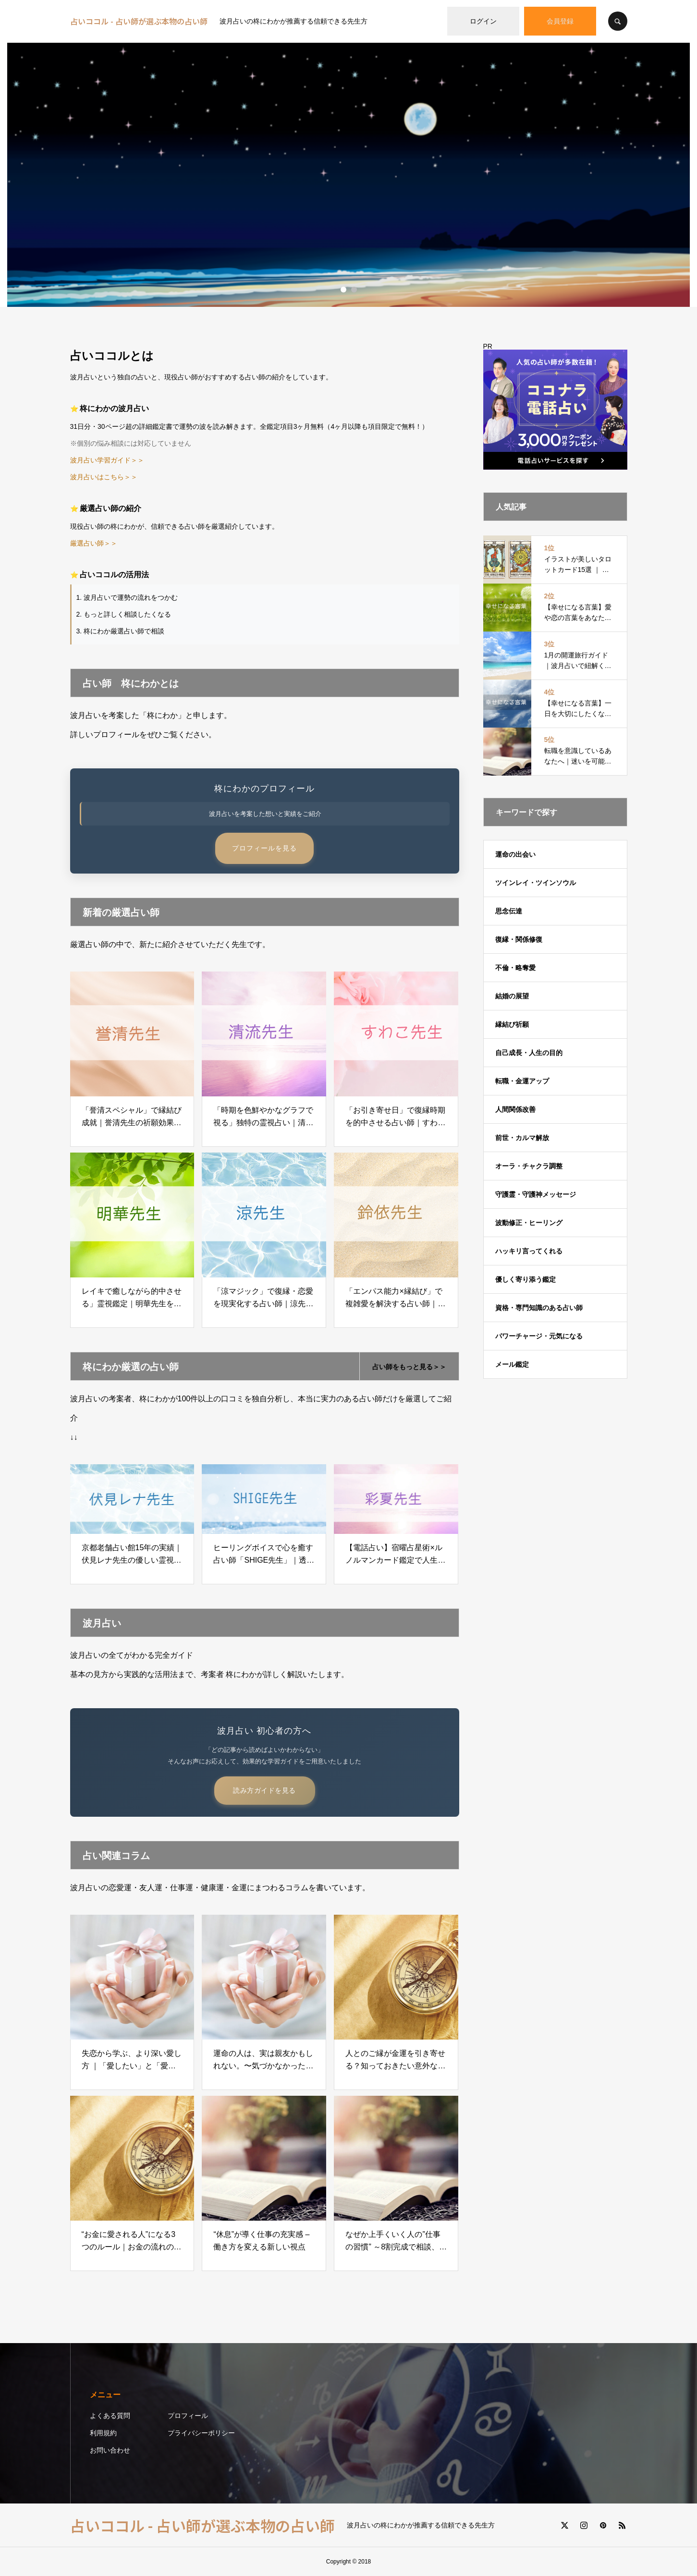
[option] (348, 175)
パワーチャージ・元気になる (539, 1336)
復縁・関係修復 (518, 939)
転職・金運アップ (522, 1081)
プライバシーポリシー (201, 2433)
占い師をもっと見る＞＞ (409, 1367)
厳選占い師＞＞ (93, 543)
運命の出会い (515, 854)
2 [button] (354, 289)
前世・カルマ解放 (522, 1138)
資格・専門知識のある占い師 (539, 1308)
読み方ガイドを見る (264, 1790)
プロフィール (188, 2415)
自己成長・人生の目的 (528, 1053)
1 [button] (343, 289)
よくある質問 (110, 2415)
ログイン (483, 21)
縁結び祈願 (512, 1024)
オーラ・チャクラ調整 (528, 1166)
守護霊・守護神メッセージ (535, 1194)
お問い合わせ (110, 2450)
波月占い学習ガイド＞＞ (107, 460)
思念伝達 (508, 911)
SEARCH (617, 21)
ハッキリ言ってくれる (528, 1251)
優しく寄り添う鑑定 (525, 1279)
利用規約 (103, 2433)
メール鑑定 (512, 1364)
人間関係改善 (515, 1109)
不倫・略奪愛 (515, 968)
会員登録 (560, 21)
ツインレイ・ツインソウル (535, 883)
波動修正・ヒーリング (528, 1223)
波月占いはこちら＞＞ (103, 477)
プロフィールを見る (264, 848)
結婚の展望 (512, 996)
